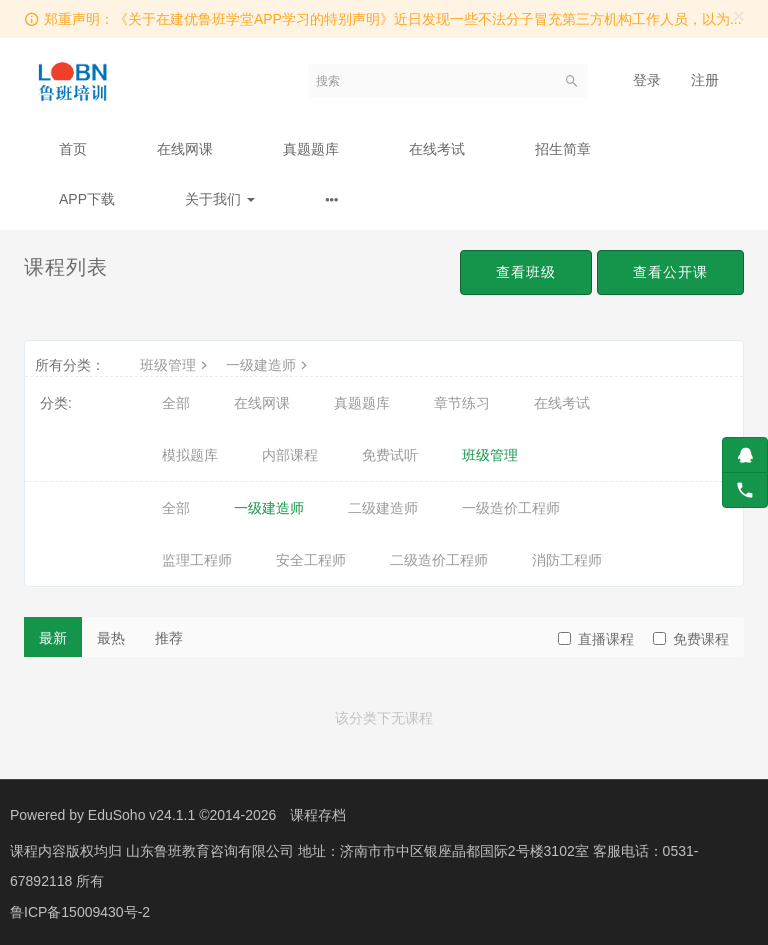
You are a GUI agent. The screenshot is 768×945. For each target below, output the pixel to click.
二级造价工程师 (439, 560)
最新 (53, 638)
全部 (176, 403)
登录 (647, 80)
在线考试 (437, 149)
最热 (111, 638)
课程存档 (318, 815)
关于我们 (220, 199)
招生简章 (563, 149)
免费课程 (691, 639)
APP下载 (87, 199)
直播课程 (596, 639)
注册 (705, 80)
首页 (73, 149)
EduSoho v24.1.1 (141, 815)
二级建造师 (383, 508)
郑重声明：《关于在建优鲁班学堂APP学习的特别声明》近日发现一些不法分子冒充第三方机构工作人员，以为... (393, 19)
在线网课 (185, 149)
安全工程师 (311, 560)
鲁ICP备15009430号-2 (80, 910)
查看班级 (526, 272)
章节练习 (462, 403)
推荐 (169, 638)
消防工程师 (567, 560)
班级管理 (176, 365)
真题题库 (311, 149)
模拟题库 (190, 455)
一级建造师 (269, 365)
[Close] (739, 15)
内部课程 (290, 455)
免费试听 (390, 455)
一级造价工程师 (511, 508)
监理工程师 (197, 560)
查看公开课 (670, 272)
